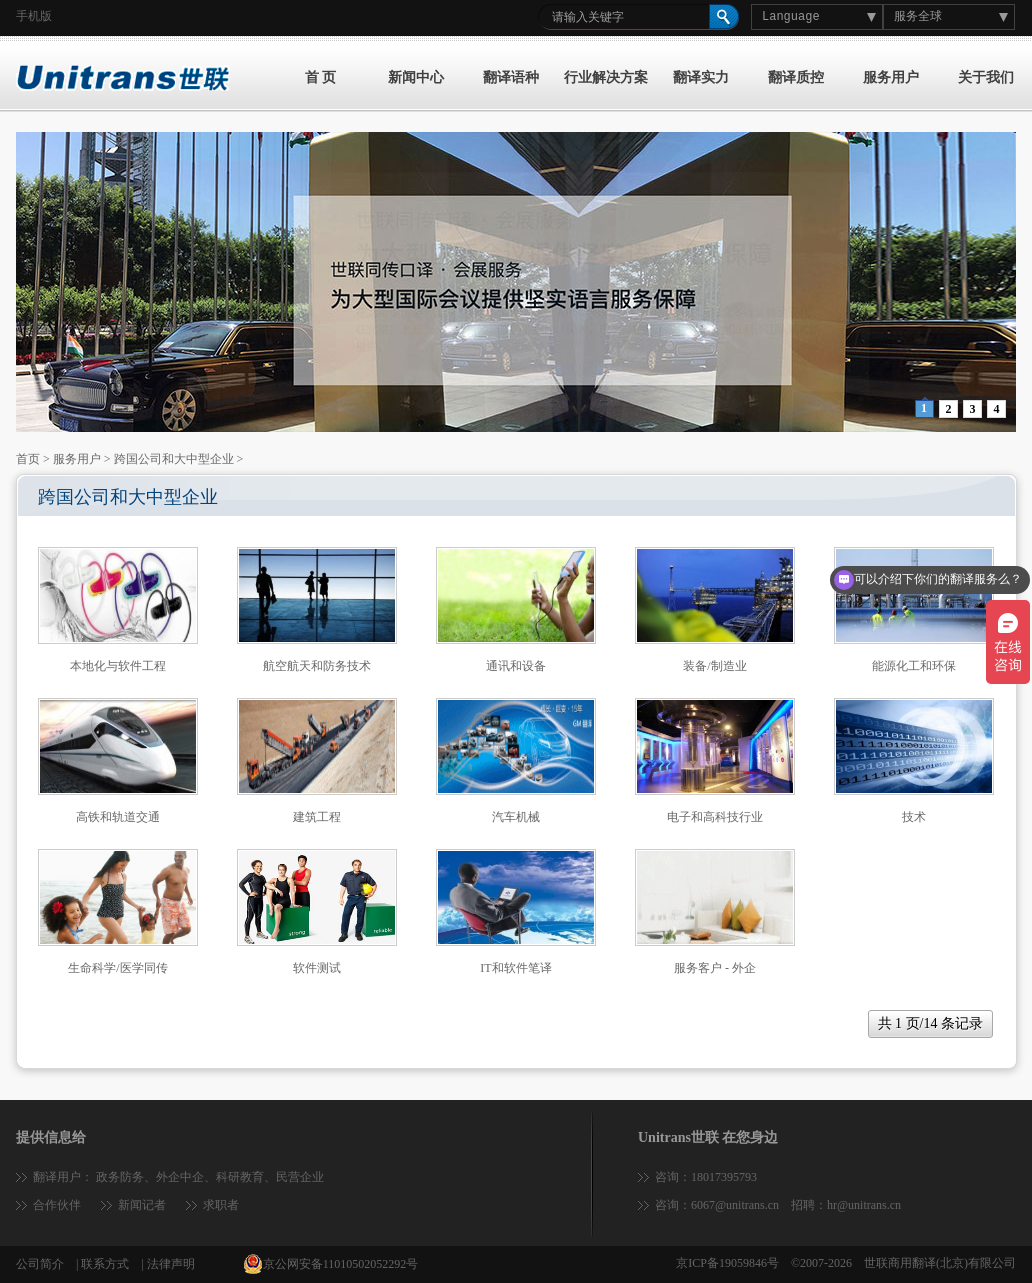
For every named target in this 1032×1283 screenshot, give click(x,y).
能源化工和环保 (914, 666)
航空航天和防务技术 (317, 666)
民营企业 (300, 1177)
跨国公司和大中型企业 (174, 459)
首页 (28, 459)
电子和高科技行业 (715, 817)
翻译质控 (796, 77)
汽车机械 (516, 817)
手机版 (34, 16)
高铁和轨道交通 (118, 817)
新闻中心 (416, 77)
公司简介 (40, 1264)
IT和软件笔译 (515, 968)
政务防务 (120, 1177)
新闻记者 (142, 1205)
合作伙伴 (57, 1205)
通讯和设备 (516, 666)
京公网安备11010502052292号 (331, 1264)
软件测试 (317, 968)
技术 (914, 817)
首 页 (321, 77)
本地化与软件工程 (118, 666)
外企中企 (180, 1177)
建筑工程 (317, 817)
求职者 (221, 1205)
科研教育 (240, 1177)
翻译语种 (511, 77)
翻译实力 (701, 77)
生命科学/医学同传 (117, 968)
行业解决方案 (606, 77)
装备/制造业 (714, 666)
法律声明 (171, 1264)
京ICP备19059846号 (727, 1263)
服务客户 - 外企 (715, 968)
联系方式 (105, 1264)
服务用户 (891, 77)
